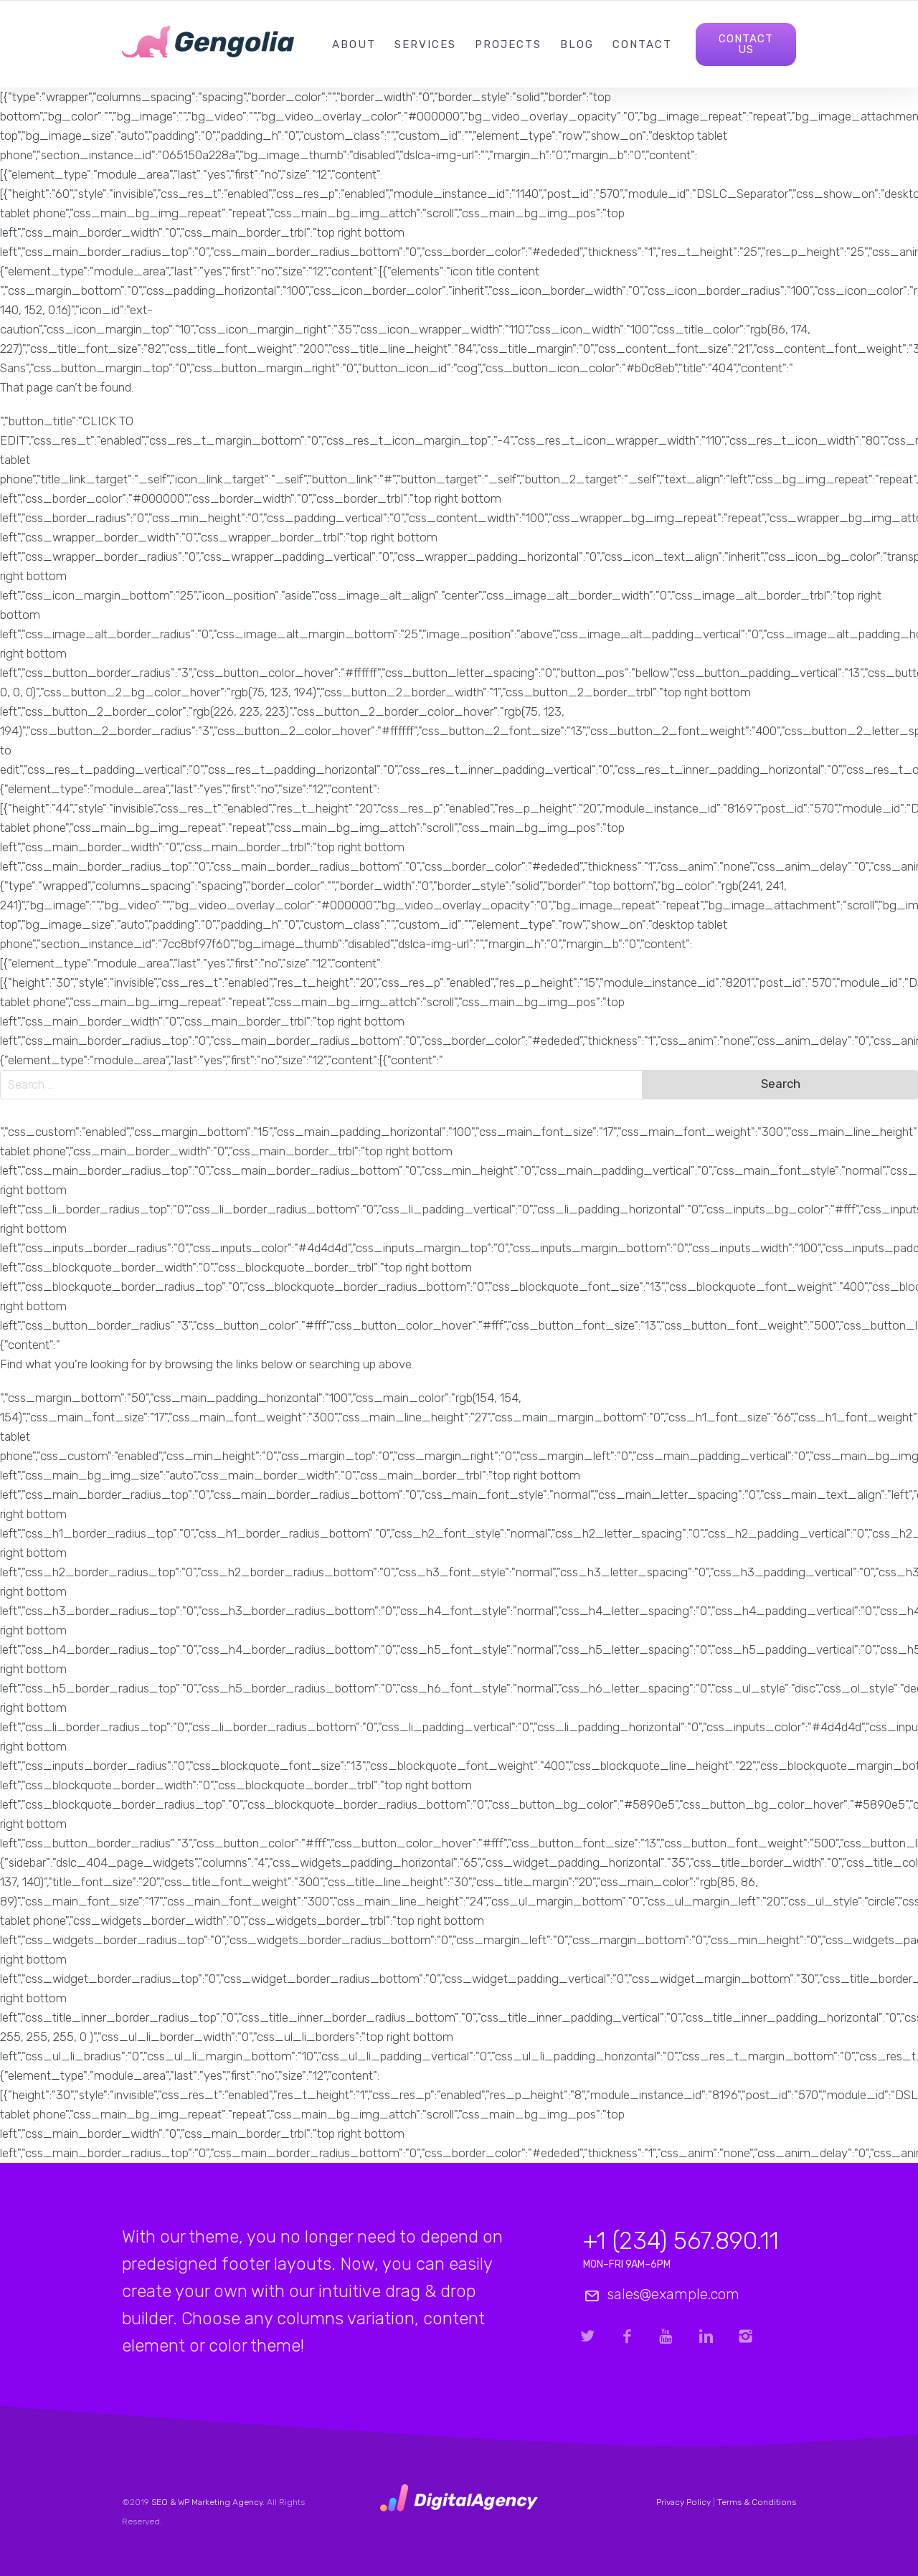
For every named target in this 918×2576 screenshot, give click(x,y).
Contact (642, 44)
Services (425, 44)
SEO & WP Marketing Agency (206, 2502)
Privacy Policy (683, 2502)
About (354, 44)
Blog (577, 44)
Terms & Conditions (756, 2502)
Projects (508, 44)
